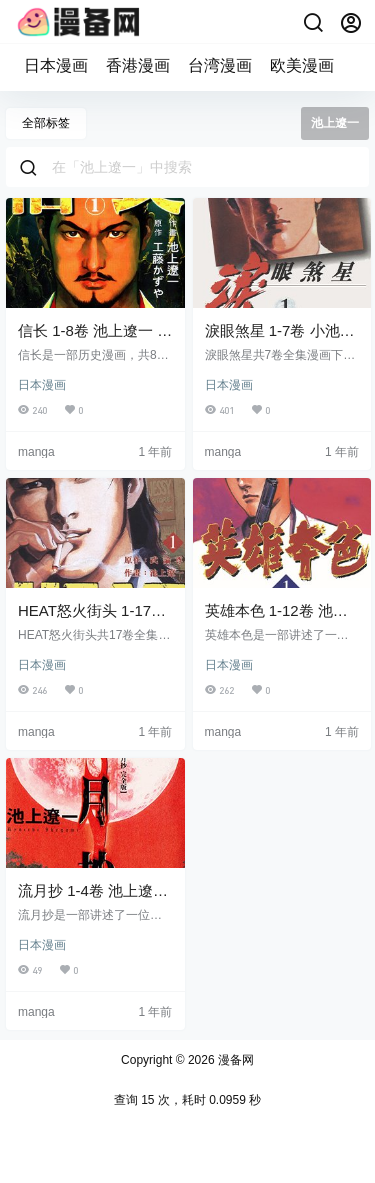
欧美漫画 (302, 65)
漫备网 (234, 1060)
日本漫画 (56, 65)
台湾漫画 (220, 65)
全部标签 (46, 123)
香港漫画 (138, 65)
